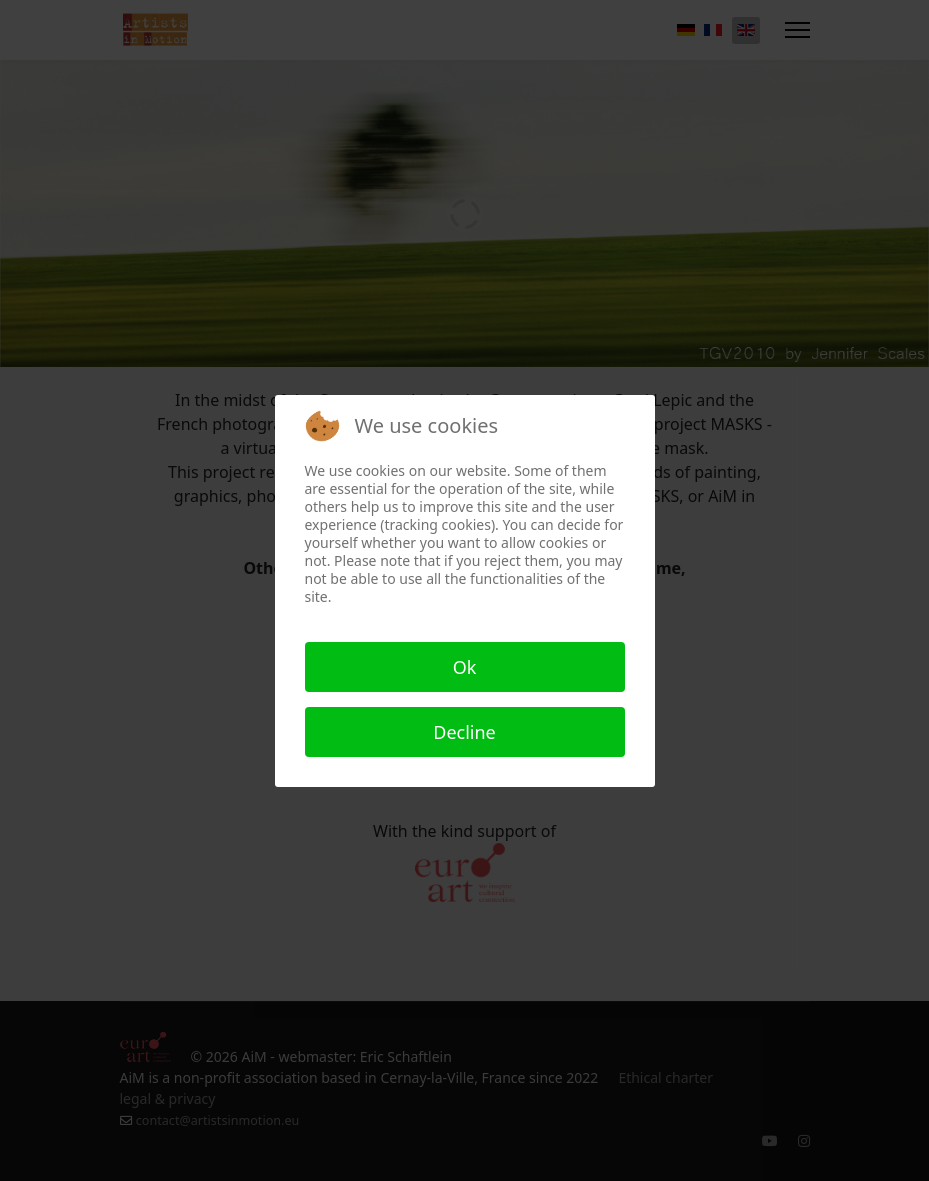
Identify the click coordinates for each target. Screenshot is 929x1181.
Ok (465, 667)
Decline (464, 732)
